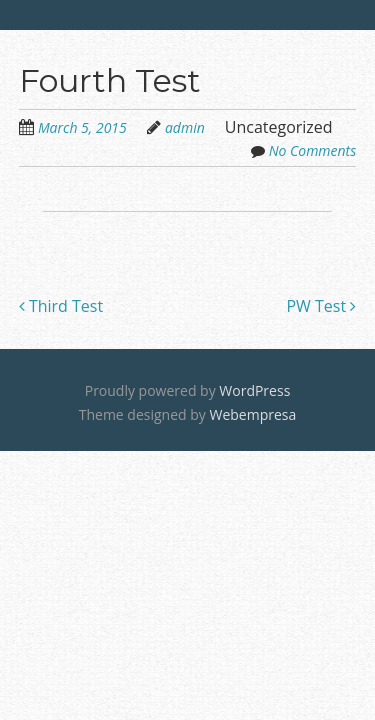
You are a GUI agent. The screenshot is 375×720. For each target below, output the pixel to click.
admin (185, 127)
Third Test (61, 306)
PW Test (321, 306)
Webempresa (252, 414)
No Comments (313, 150)
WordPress (254, 390)
